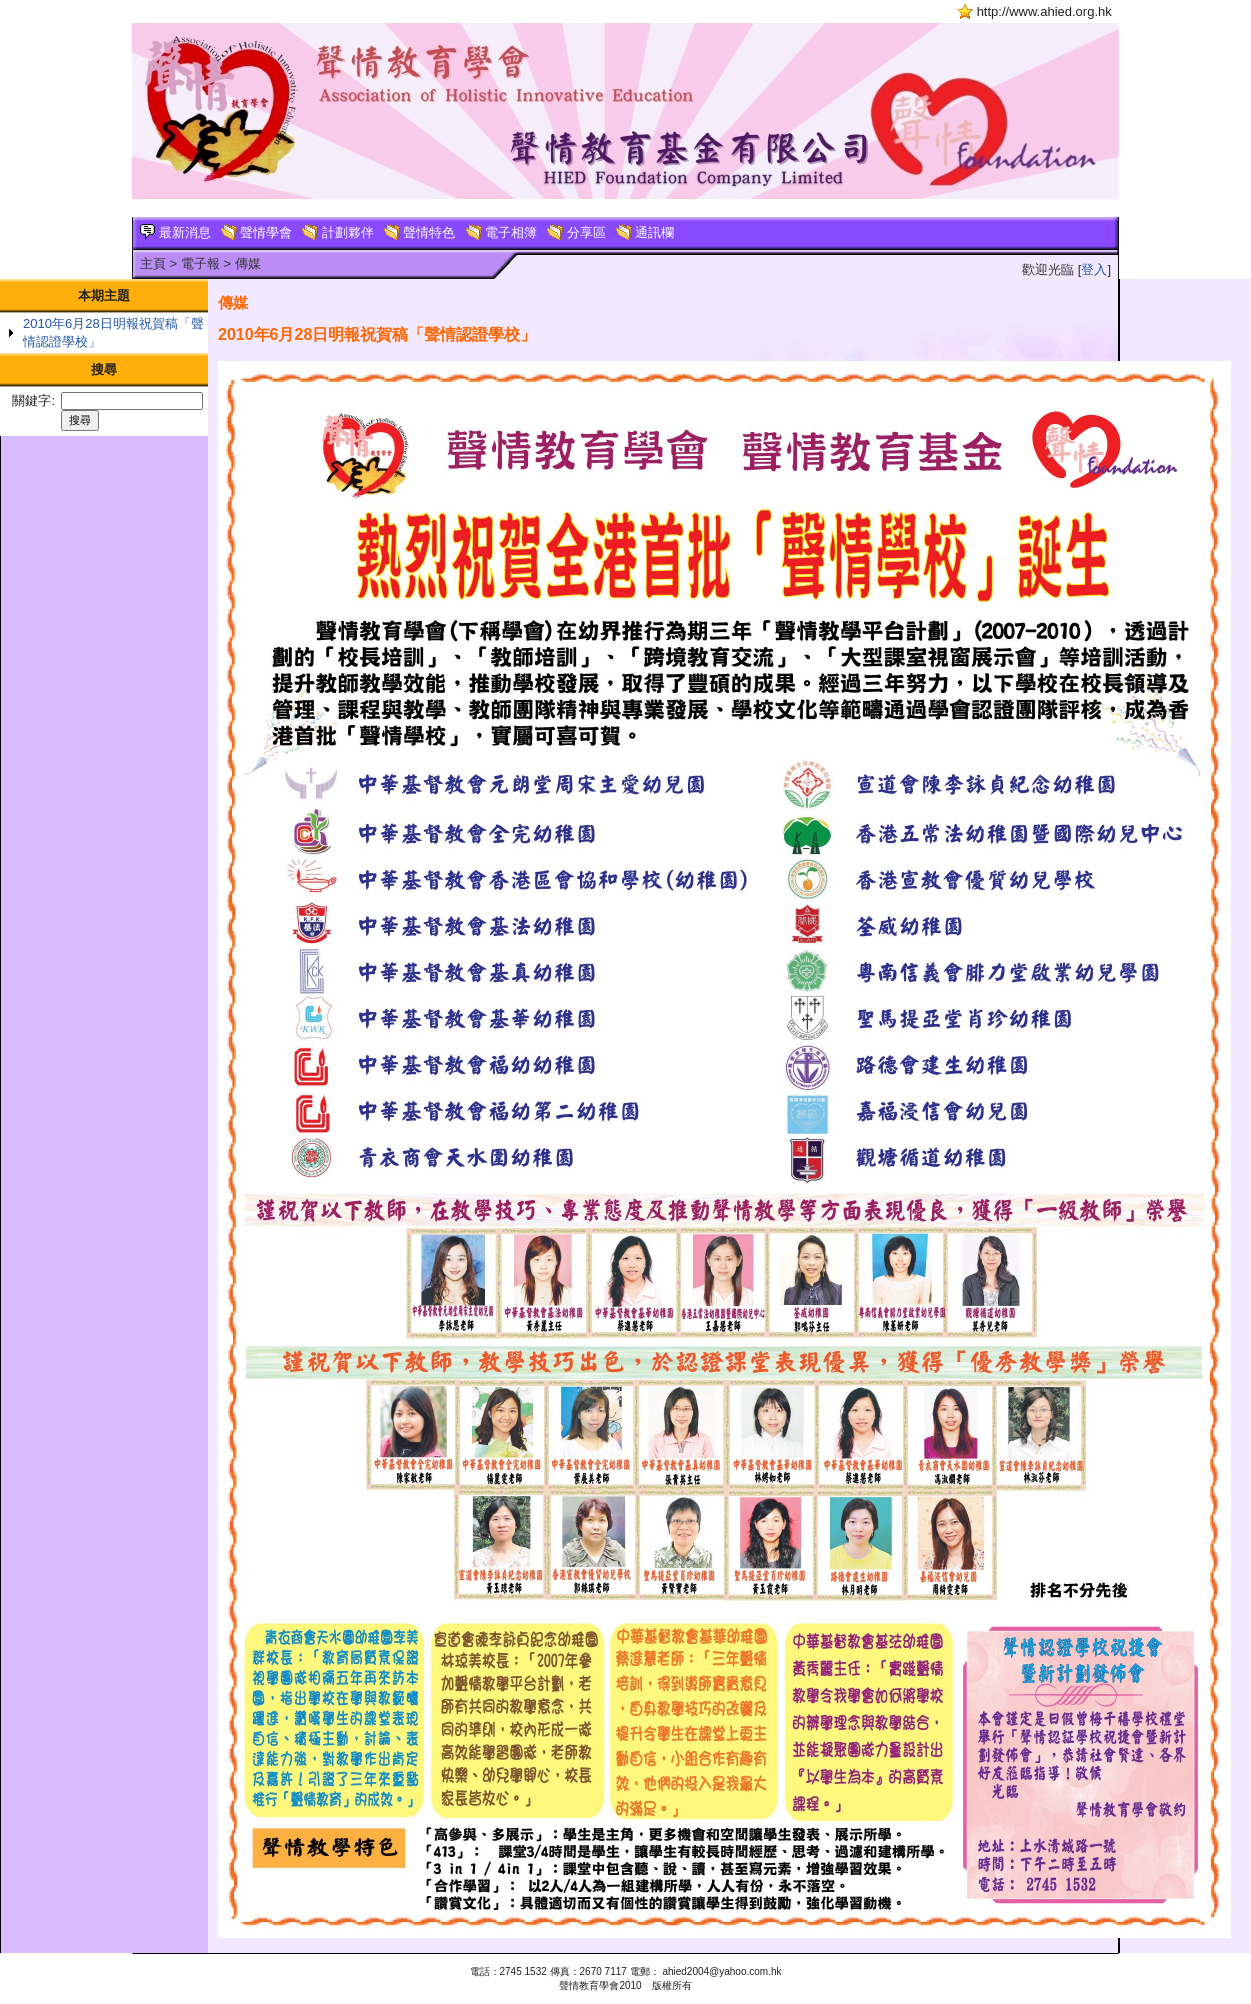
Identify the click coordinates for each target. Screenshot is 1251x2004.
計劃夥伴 (338, 232)
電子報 (200, 263)
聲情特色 (420, 232)
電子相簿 (502, 232)
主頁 (153, 263)
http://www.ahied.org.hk (1044, 11)
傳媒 (248, 263)
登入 (1094, 269)
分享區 (576, 232)
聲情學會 (257, 232)
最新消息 (175, 232)
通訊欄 (645, 232)
